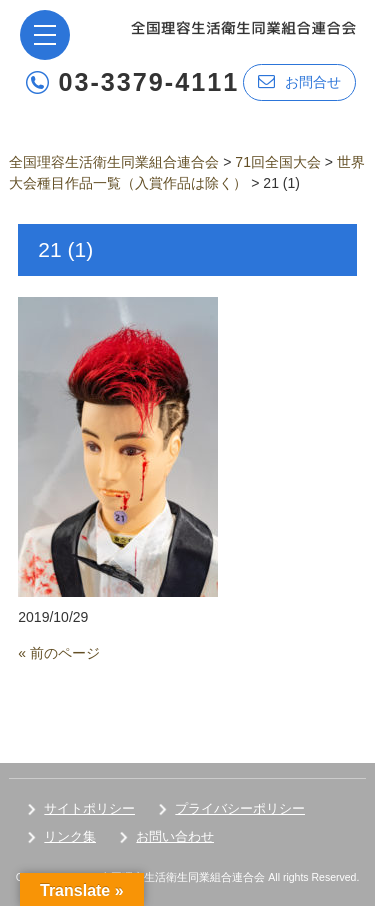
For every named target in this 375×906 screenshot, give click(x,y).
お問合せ (299, 81)
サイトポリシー (89, 808)
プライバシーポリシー (240, 808)
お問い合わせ (175, 836)
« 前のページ (59, 653)
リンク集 (70, 836)
